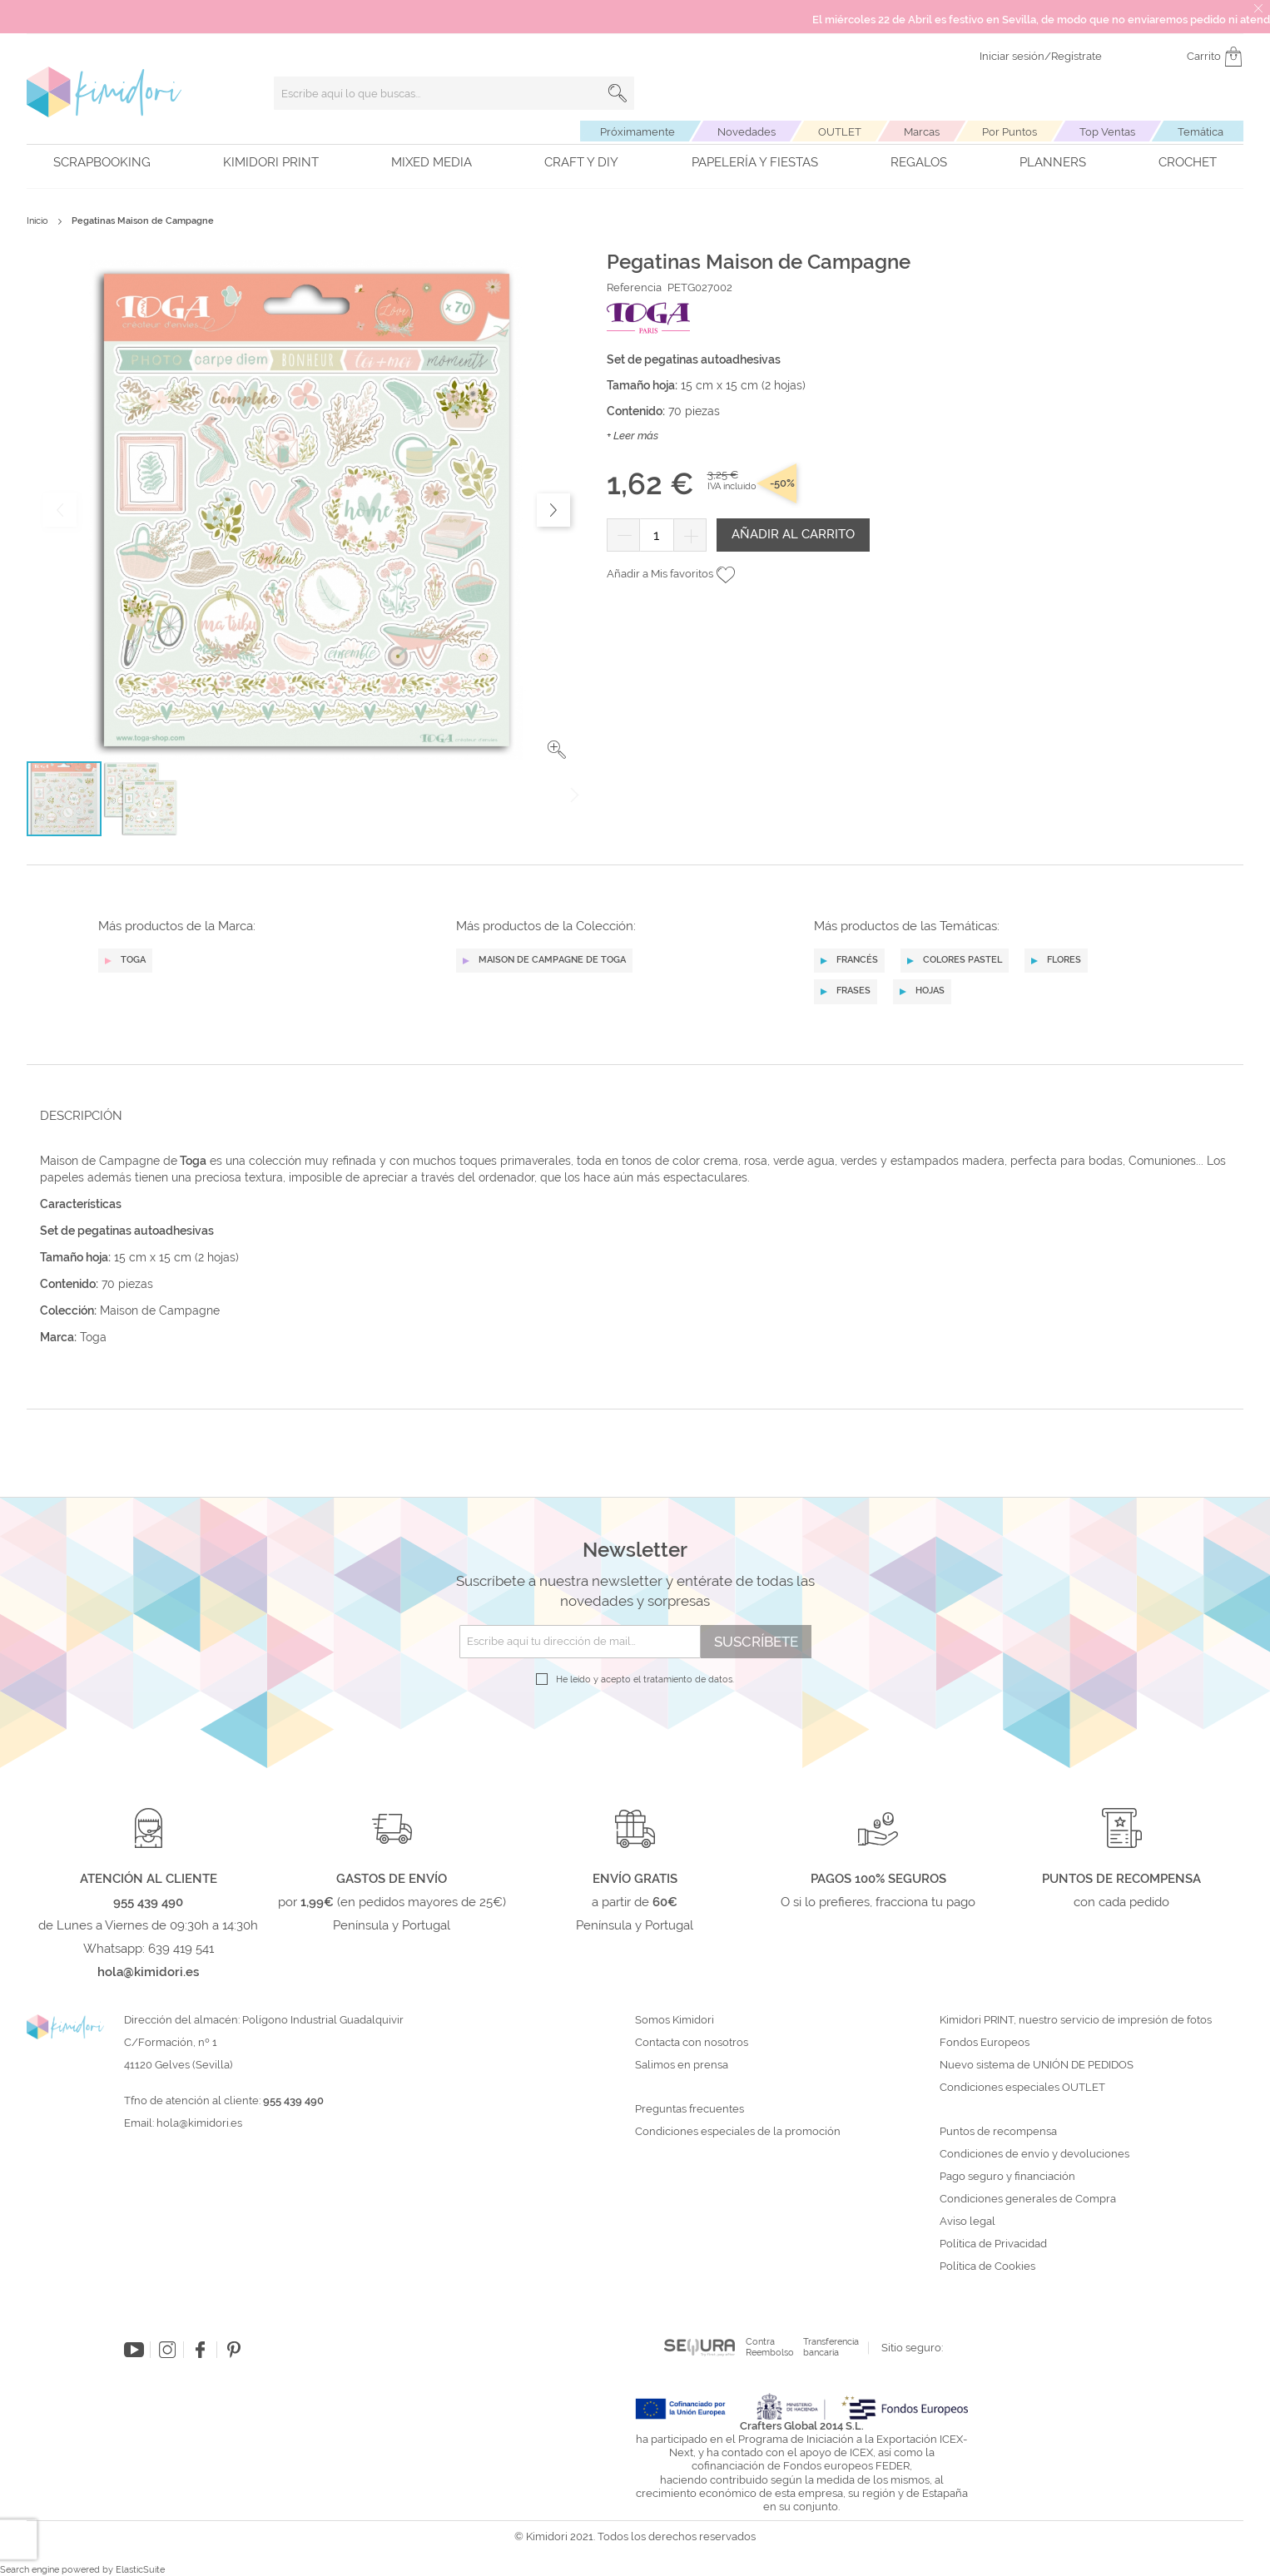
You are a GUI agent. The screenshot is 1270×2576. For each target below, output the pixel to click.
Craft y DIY (581, 162)
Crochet (1187, 162)
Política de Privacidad (993, 2244)
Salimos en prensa (681, 2065)
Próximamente (637, 132)
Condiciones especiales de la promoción (739, 2132)
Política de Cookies (987, 2266)
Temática (1200, 132)
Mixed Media (431, 162)
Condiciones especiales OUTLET (1022, 2087)
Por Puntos (1009, 132)
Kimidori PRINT (271, 162)
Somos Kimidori (674, 2020)
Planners (1052, 162)
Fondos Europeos (984, 2042)
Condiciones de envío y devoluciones (1034, 2154)
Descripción (81, 1115)
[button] (557, 750)
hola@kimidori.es (199, 2123)
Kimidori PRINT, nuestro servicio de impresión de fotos (1076, 2020)
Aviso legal (967, 2221)
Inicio (37, 220)
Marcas (922, 132)
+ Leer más (632, 435)
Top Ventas (1107, 132)
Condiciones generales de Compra (1028, 2199)
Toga (93, 1337)
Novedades (746, 132)
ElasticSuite (140, 2569)
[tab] (630, 1115)
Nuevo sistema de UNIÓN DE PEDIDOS (1037, 2065)
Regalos (918, 162)
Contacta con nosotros (691, 2042)
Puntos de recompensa (998, 2132)
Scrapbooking (102, 162)
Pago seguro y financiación (1007, 2176)
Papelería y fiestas (755, 162)
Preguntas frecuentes (689, 2109)
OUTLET (839, 132)
